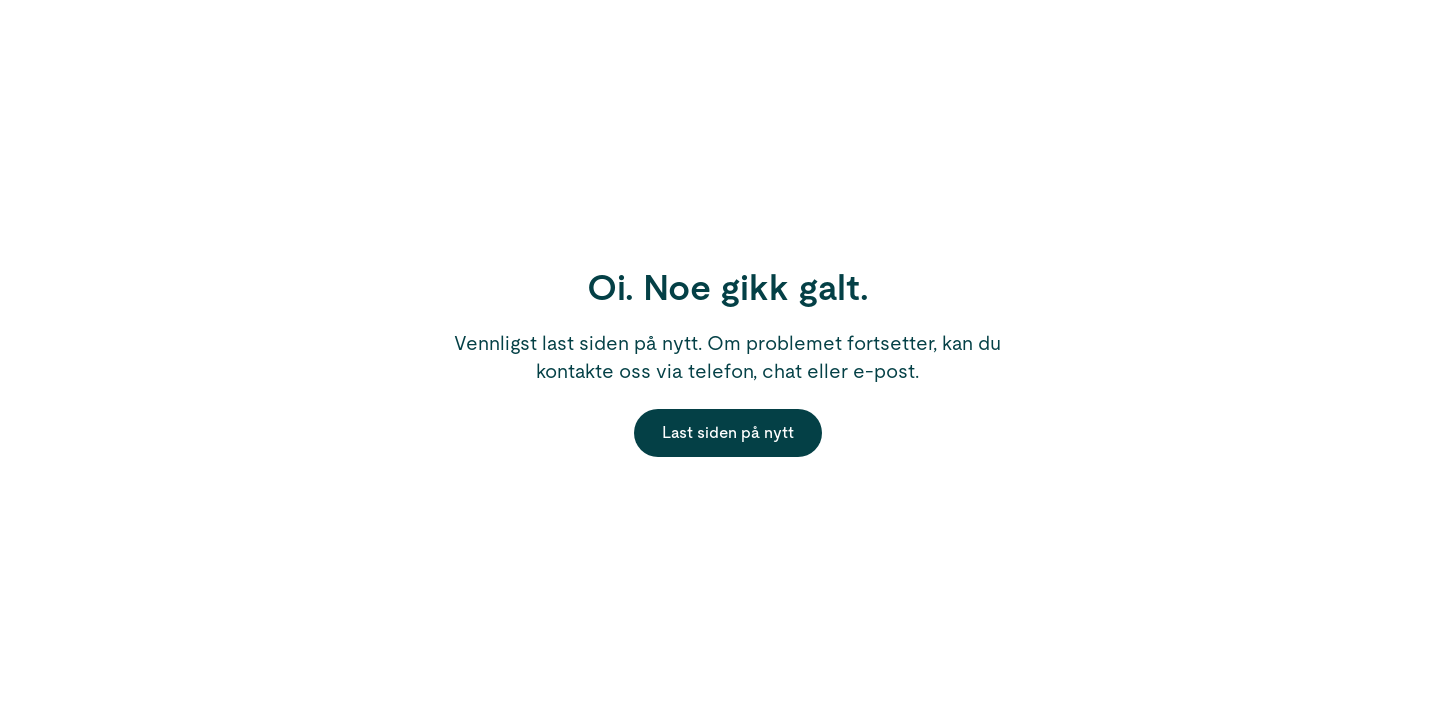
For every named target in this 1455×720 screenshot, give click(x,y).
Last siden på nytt (728, 432)
